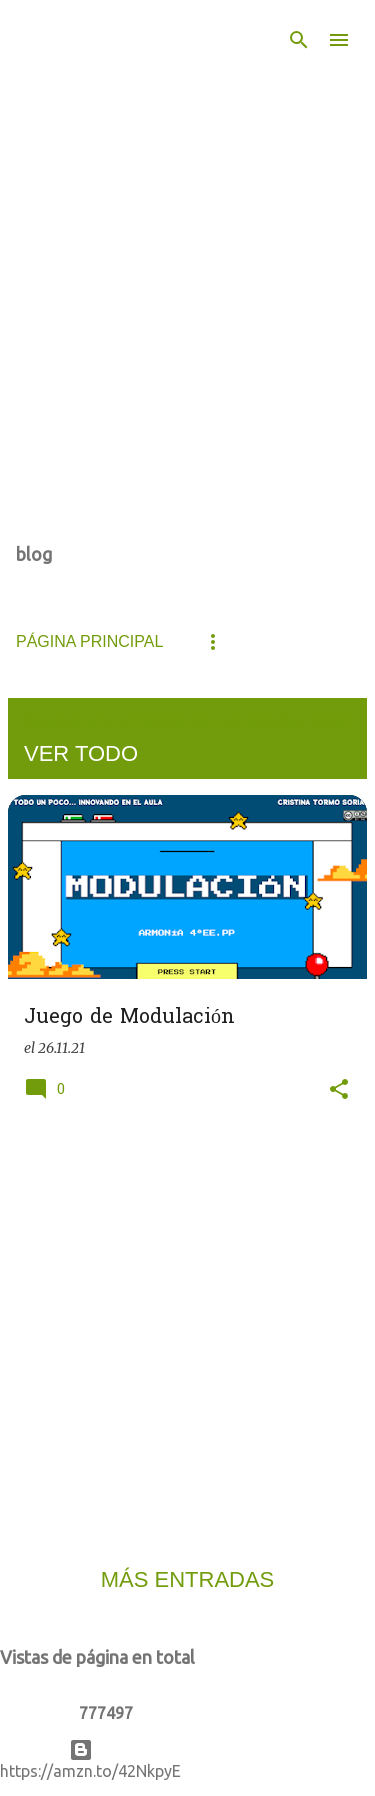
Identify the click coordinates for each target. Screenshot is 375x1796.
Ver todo (81, 753)
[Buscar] (299, 40)
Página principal (89, 641)
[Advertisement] (187, 1331)
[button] (339, 1090)
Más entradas (188, 1579)
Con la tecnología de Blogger (187, 1750)
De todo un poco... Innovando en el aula (140, 108)
